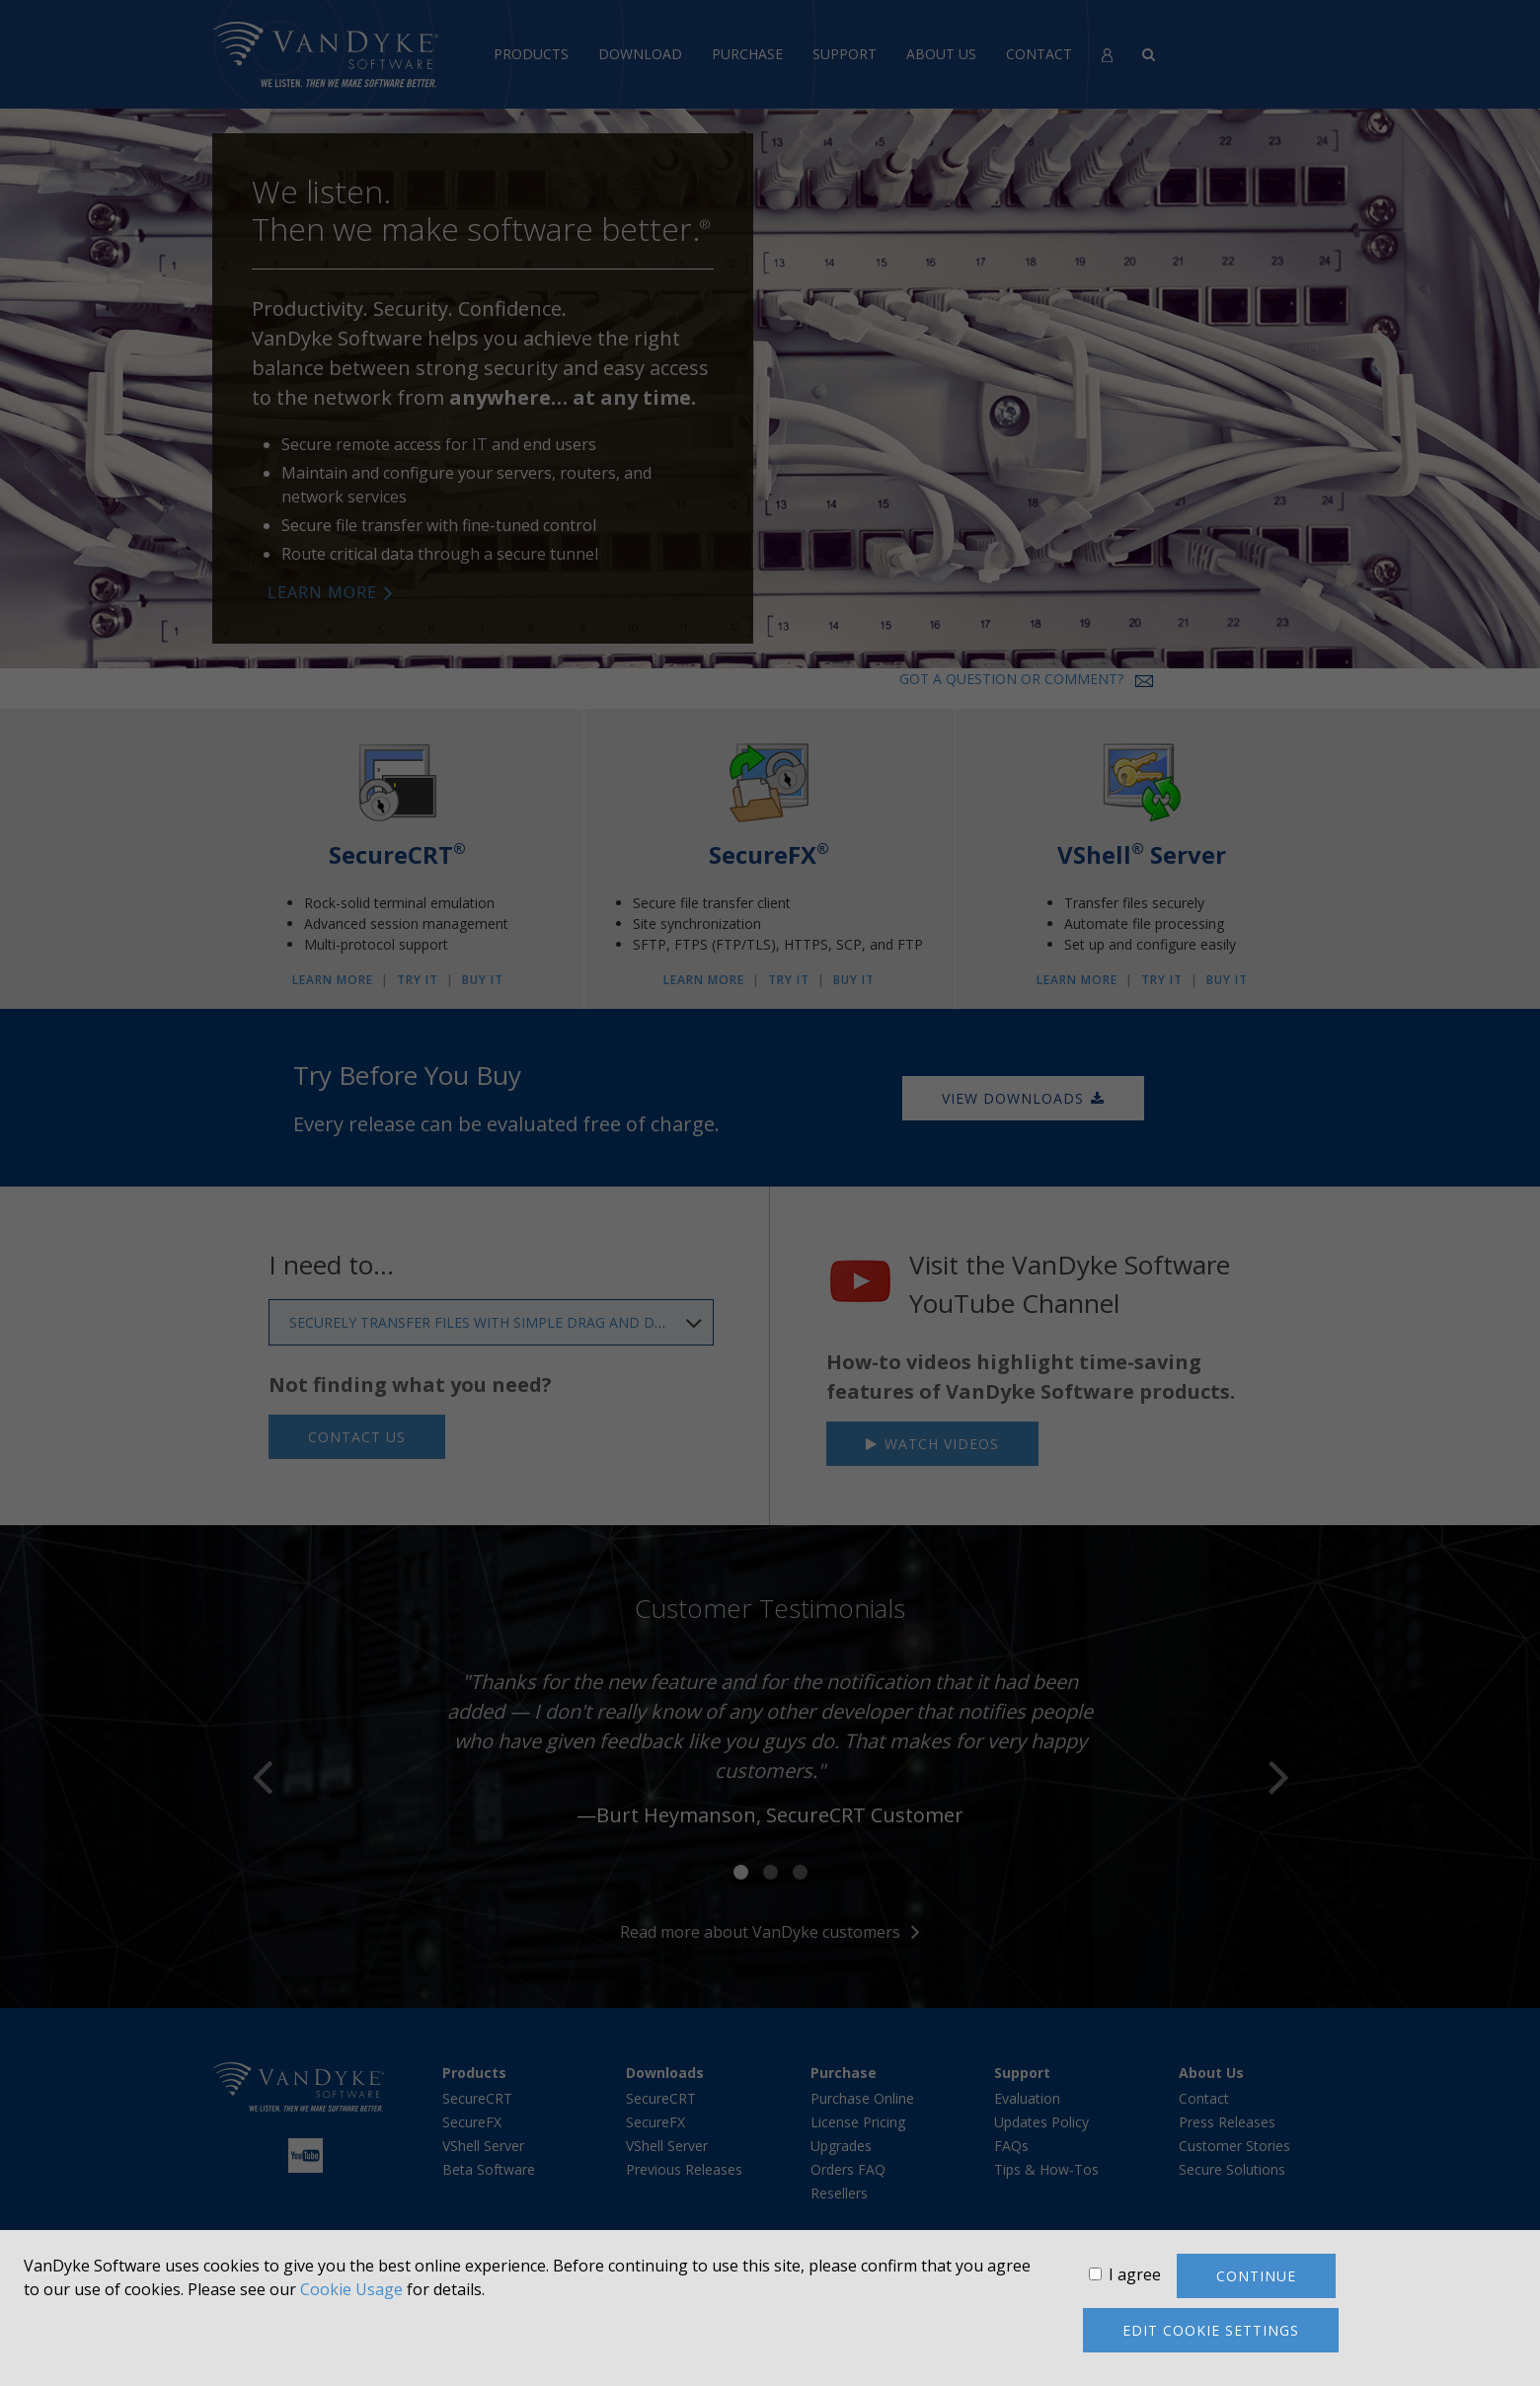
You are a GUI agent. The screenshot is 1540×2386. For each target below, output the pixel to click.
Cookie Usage (351, 2289)
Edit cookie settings (1210, 2330)
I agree (1135, 2274)
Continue (1256, 2276)
